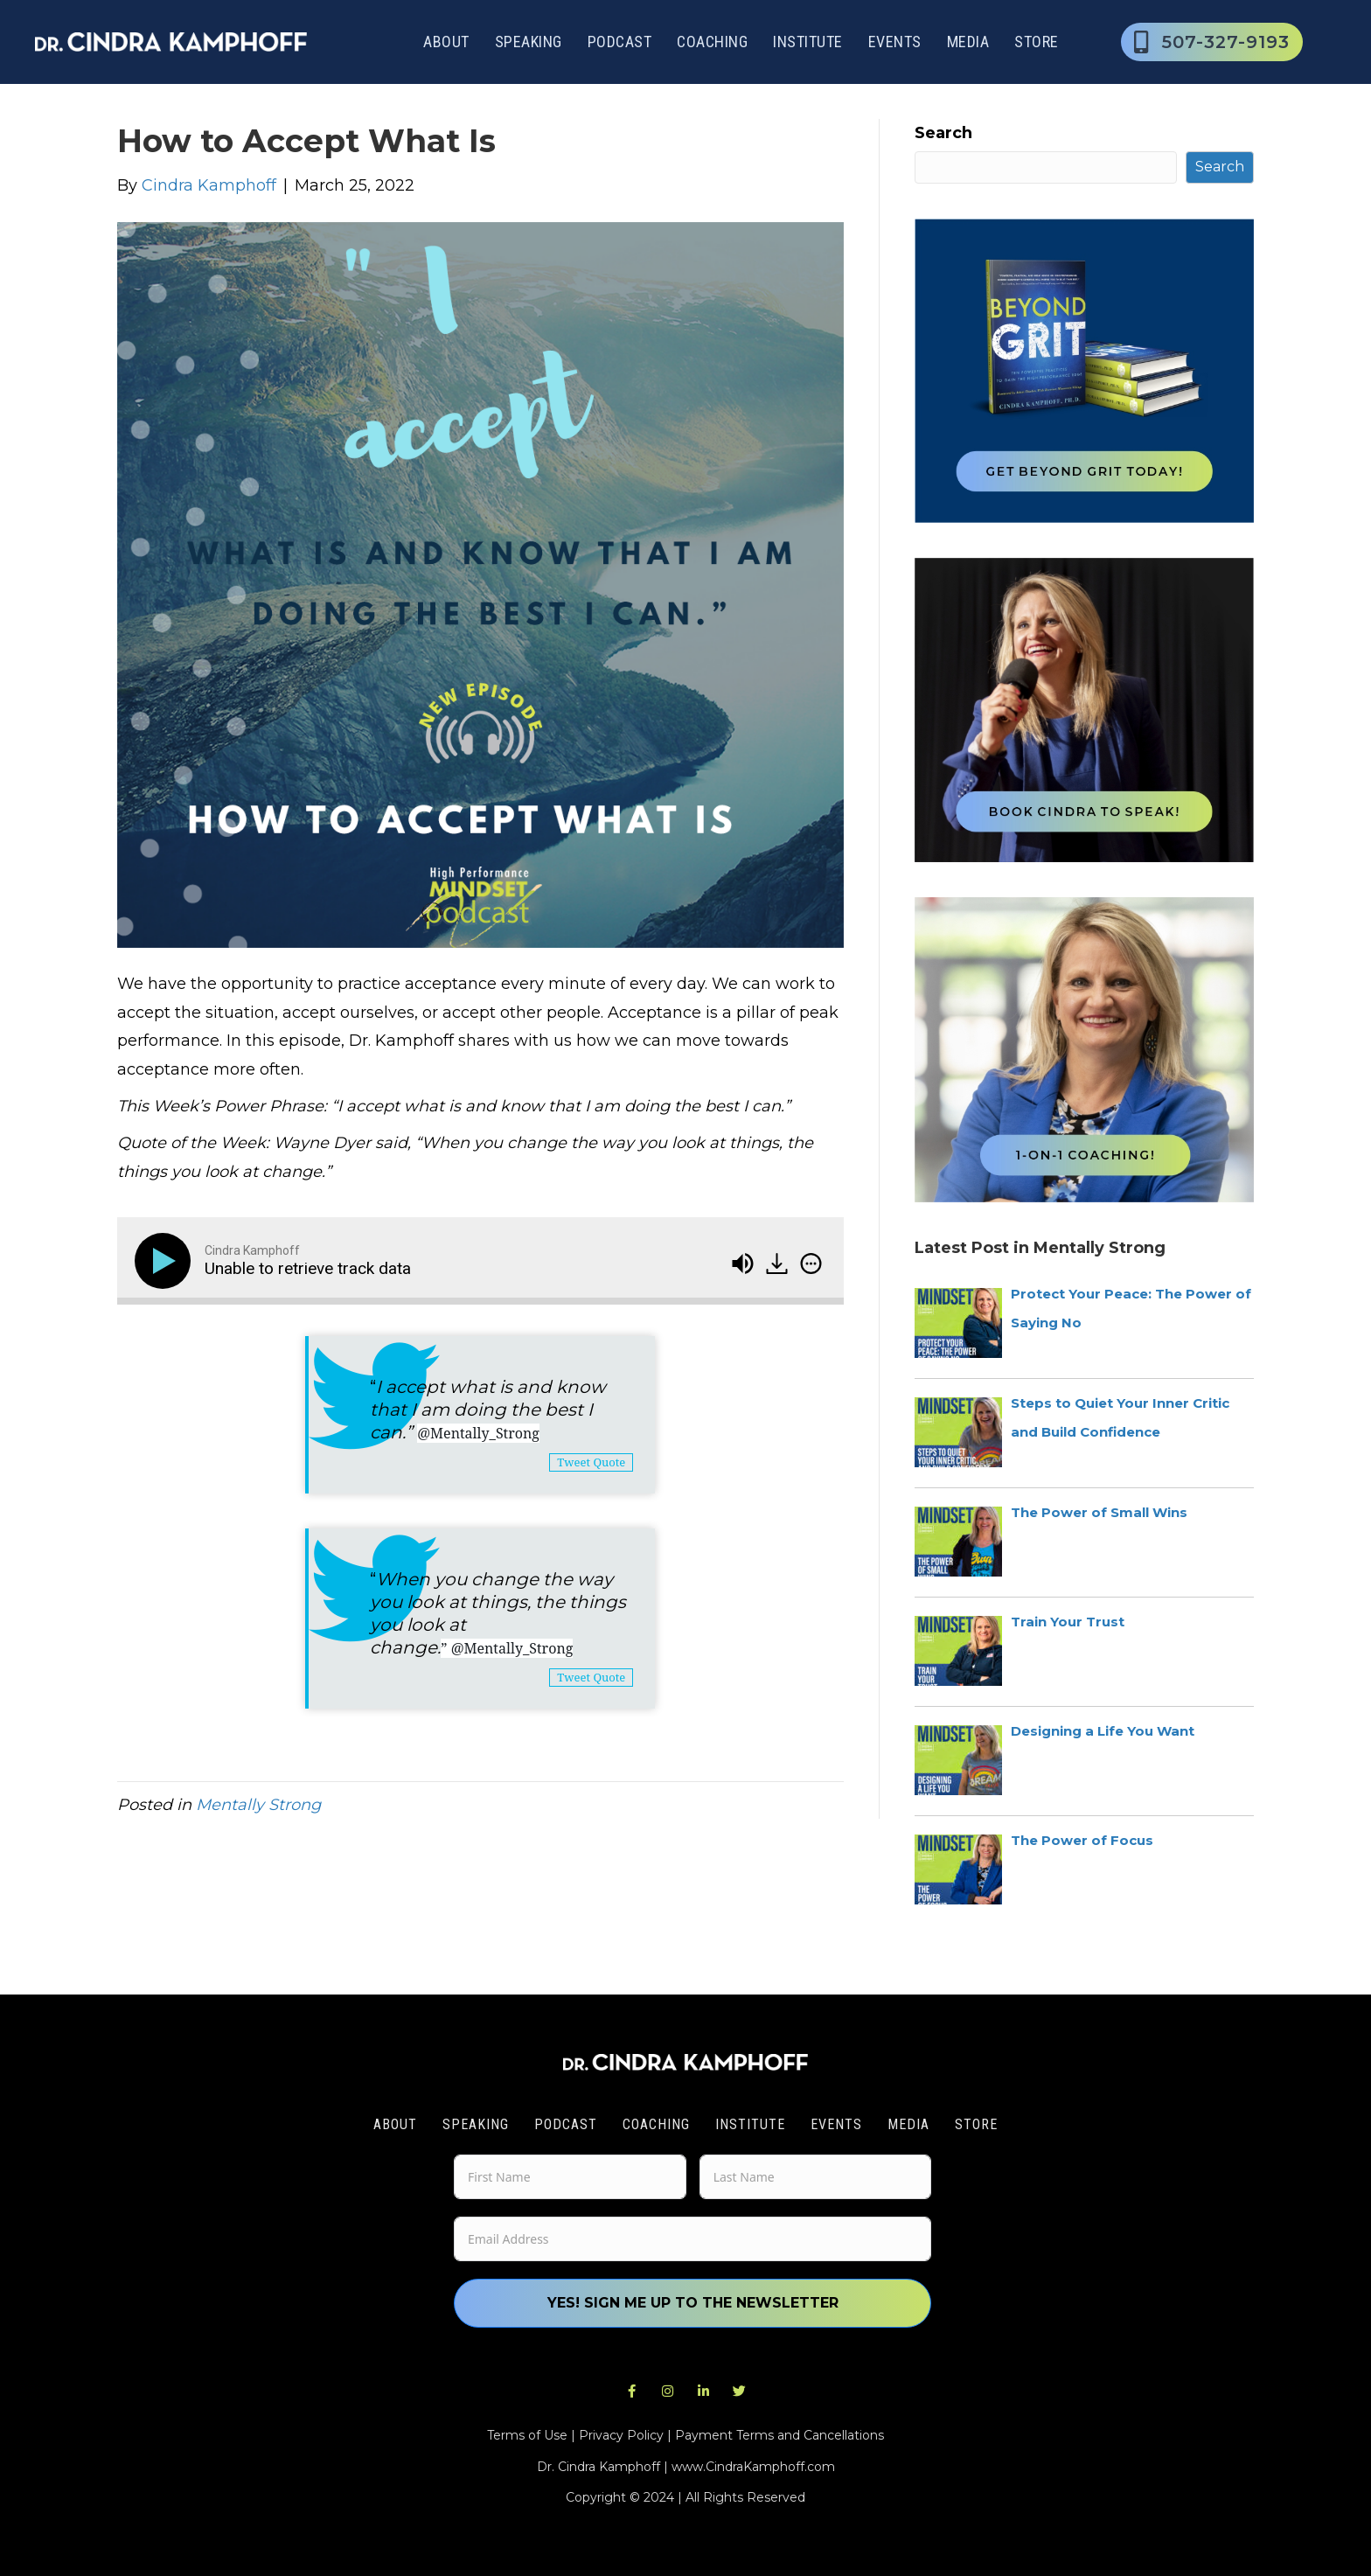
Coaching (712, 41)
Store (1036, 41)
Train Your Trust (1067, 1621)
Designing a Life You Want (1102, 1731)
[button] (632, 2391)
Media (968, 41)
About (446, 41)
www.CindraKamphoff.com (753, 2467)
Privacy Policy (621, 2435)
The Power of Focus (1082, 1840)
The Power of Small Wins (1099, 1512)
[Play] (166, 1261)
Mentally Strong (258, 1804)
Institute (808, 41)
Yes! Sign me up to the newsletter (693, 2302)
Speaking (528, 41)
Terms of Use (527, 2435)
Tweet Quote (591, 1462)
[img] (811, 1263)
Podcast (620, 41)
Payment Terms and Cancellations (779, 2435)
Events (895, 41)
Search (943, 133)
